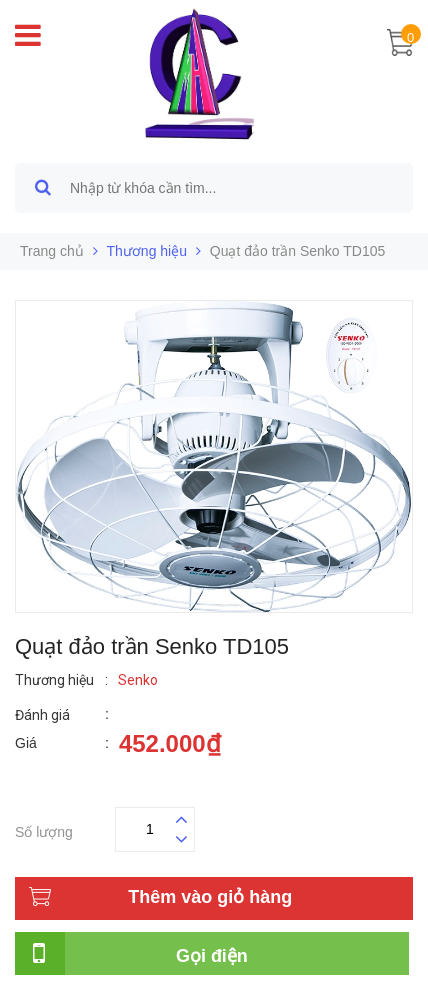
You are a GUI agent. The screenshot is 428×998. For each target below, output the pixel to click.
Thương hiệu (147, 251)
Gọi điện (212, 956)
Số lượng (44, 829)
